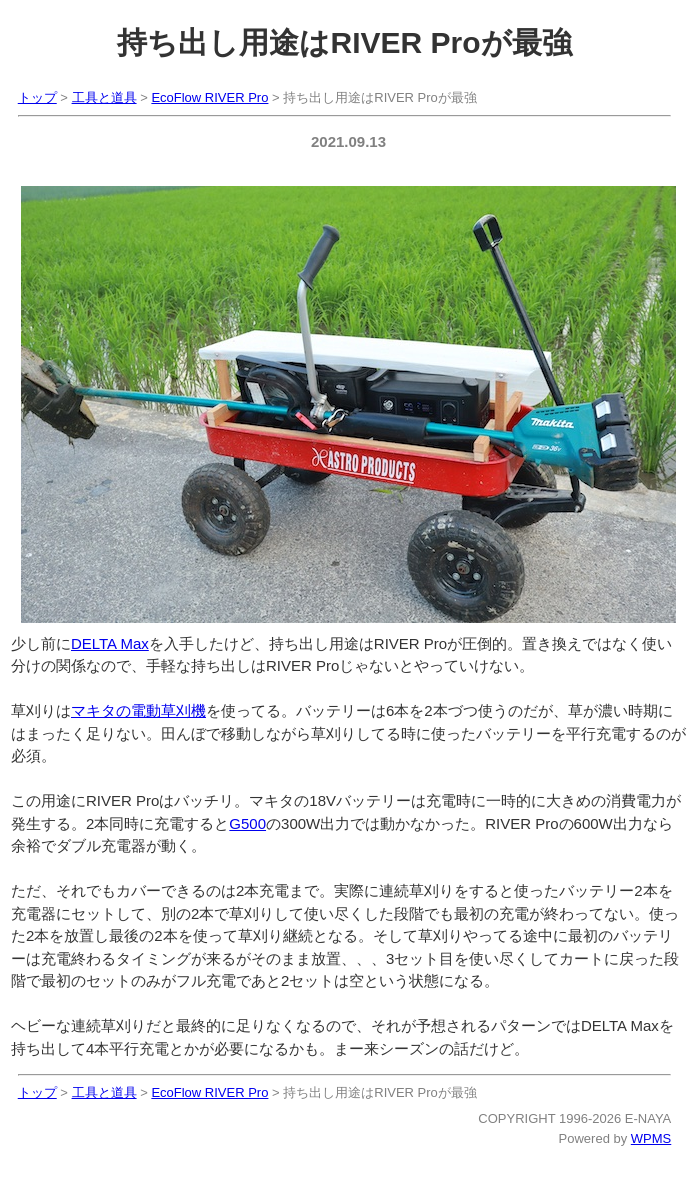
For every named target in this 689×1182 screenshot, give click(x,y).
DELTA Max (110, 643)
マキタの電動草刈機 (138, 710)
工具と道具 (104, 97)
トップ (37, 97)
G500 (247, 823)
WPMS (651, 1138)
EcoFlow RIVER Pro (209, 97)
